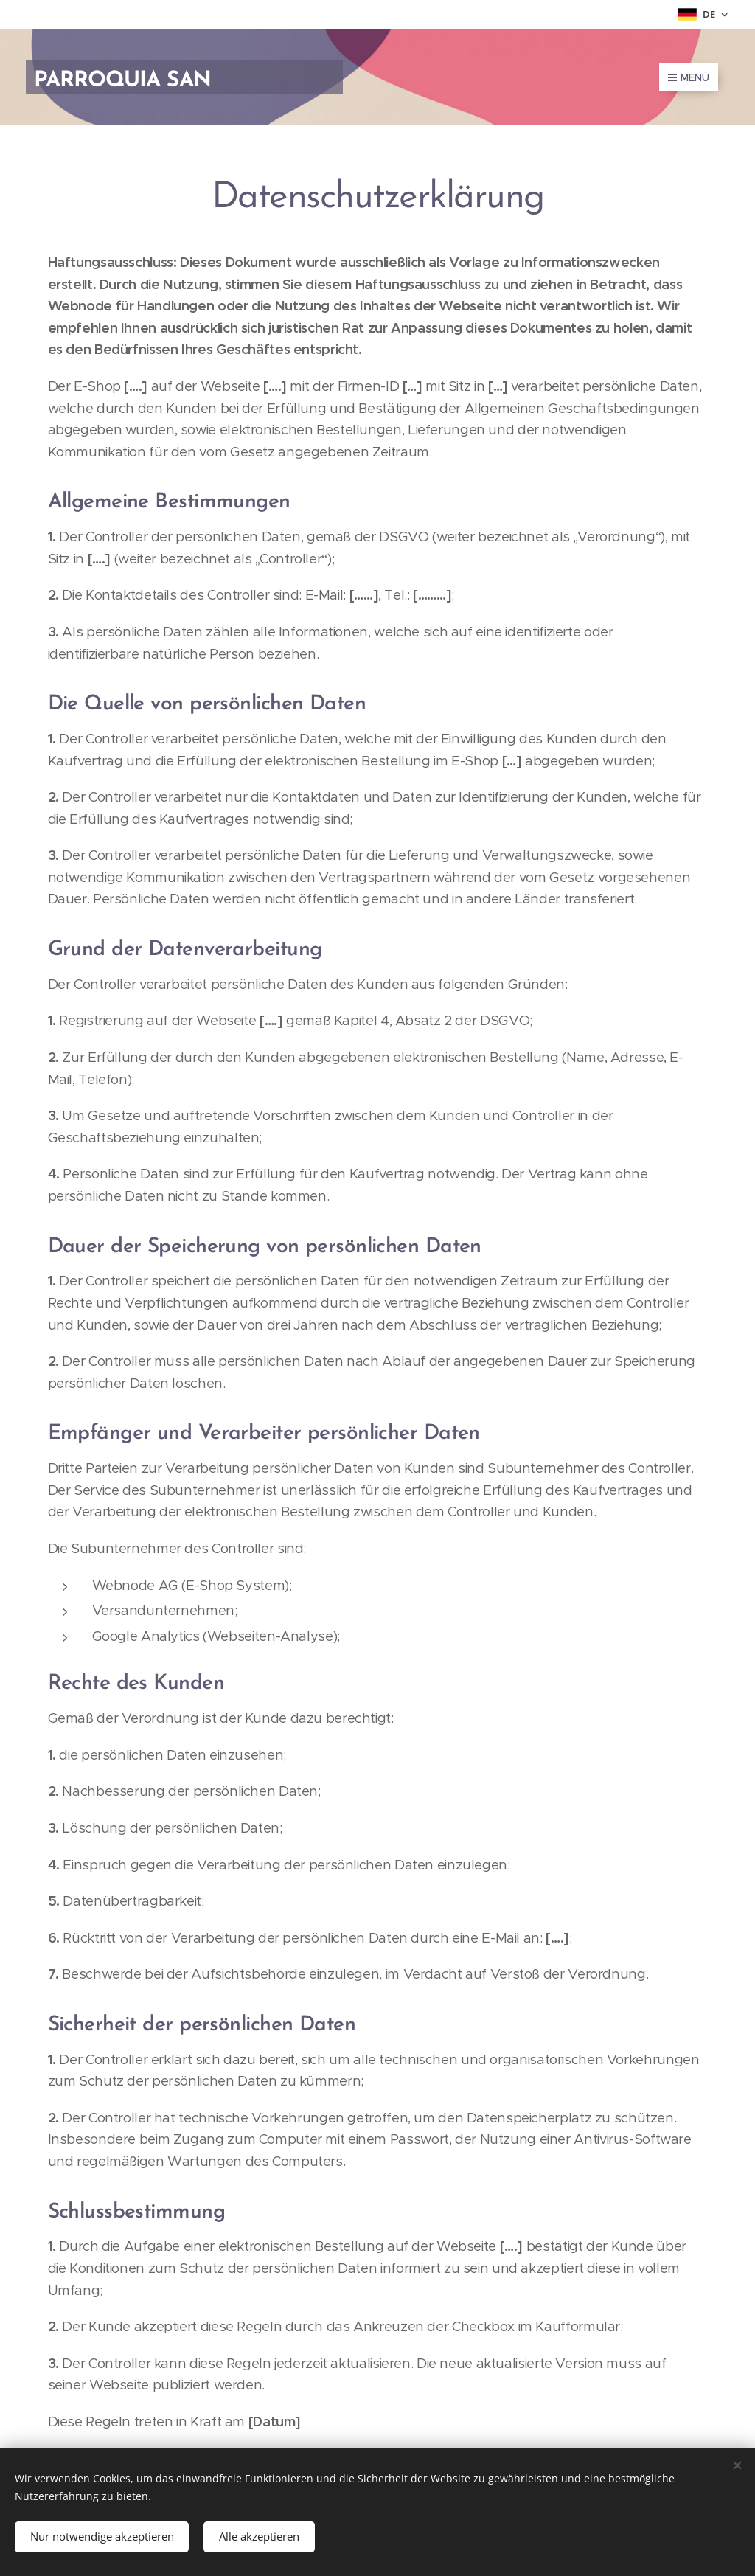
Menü (688, 77)
